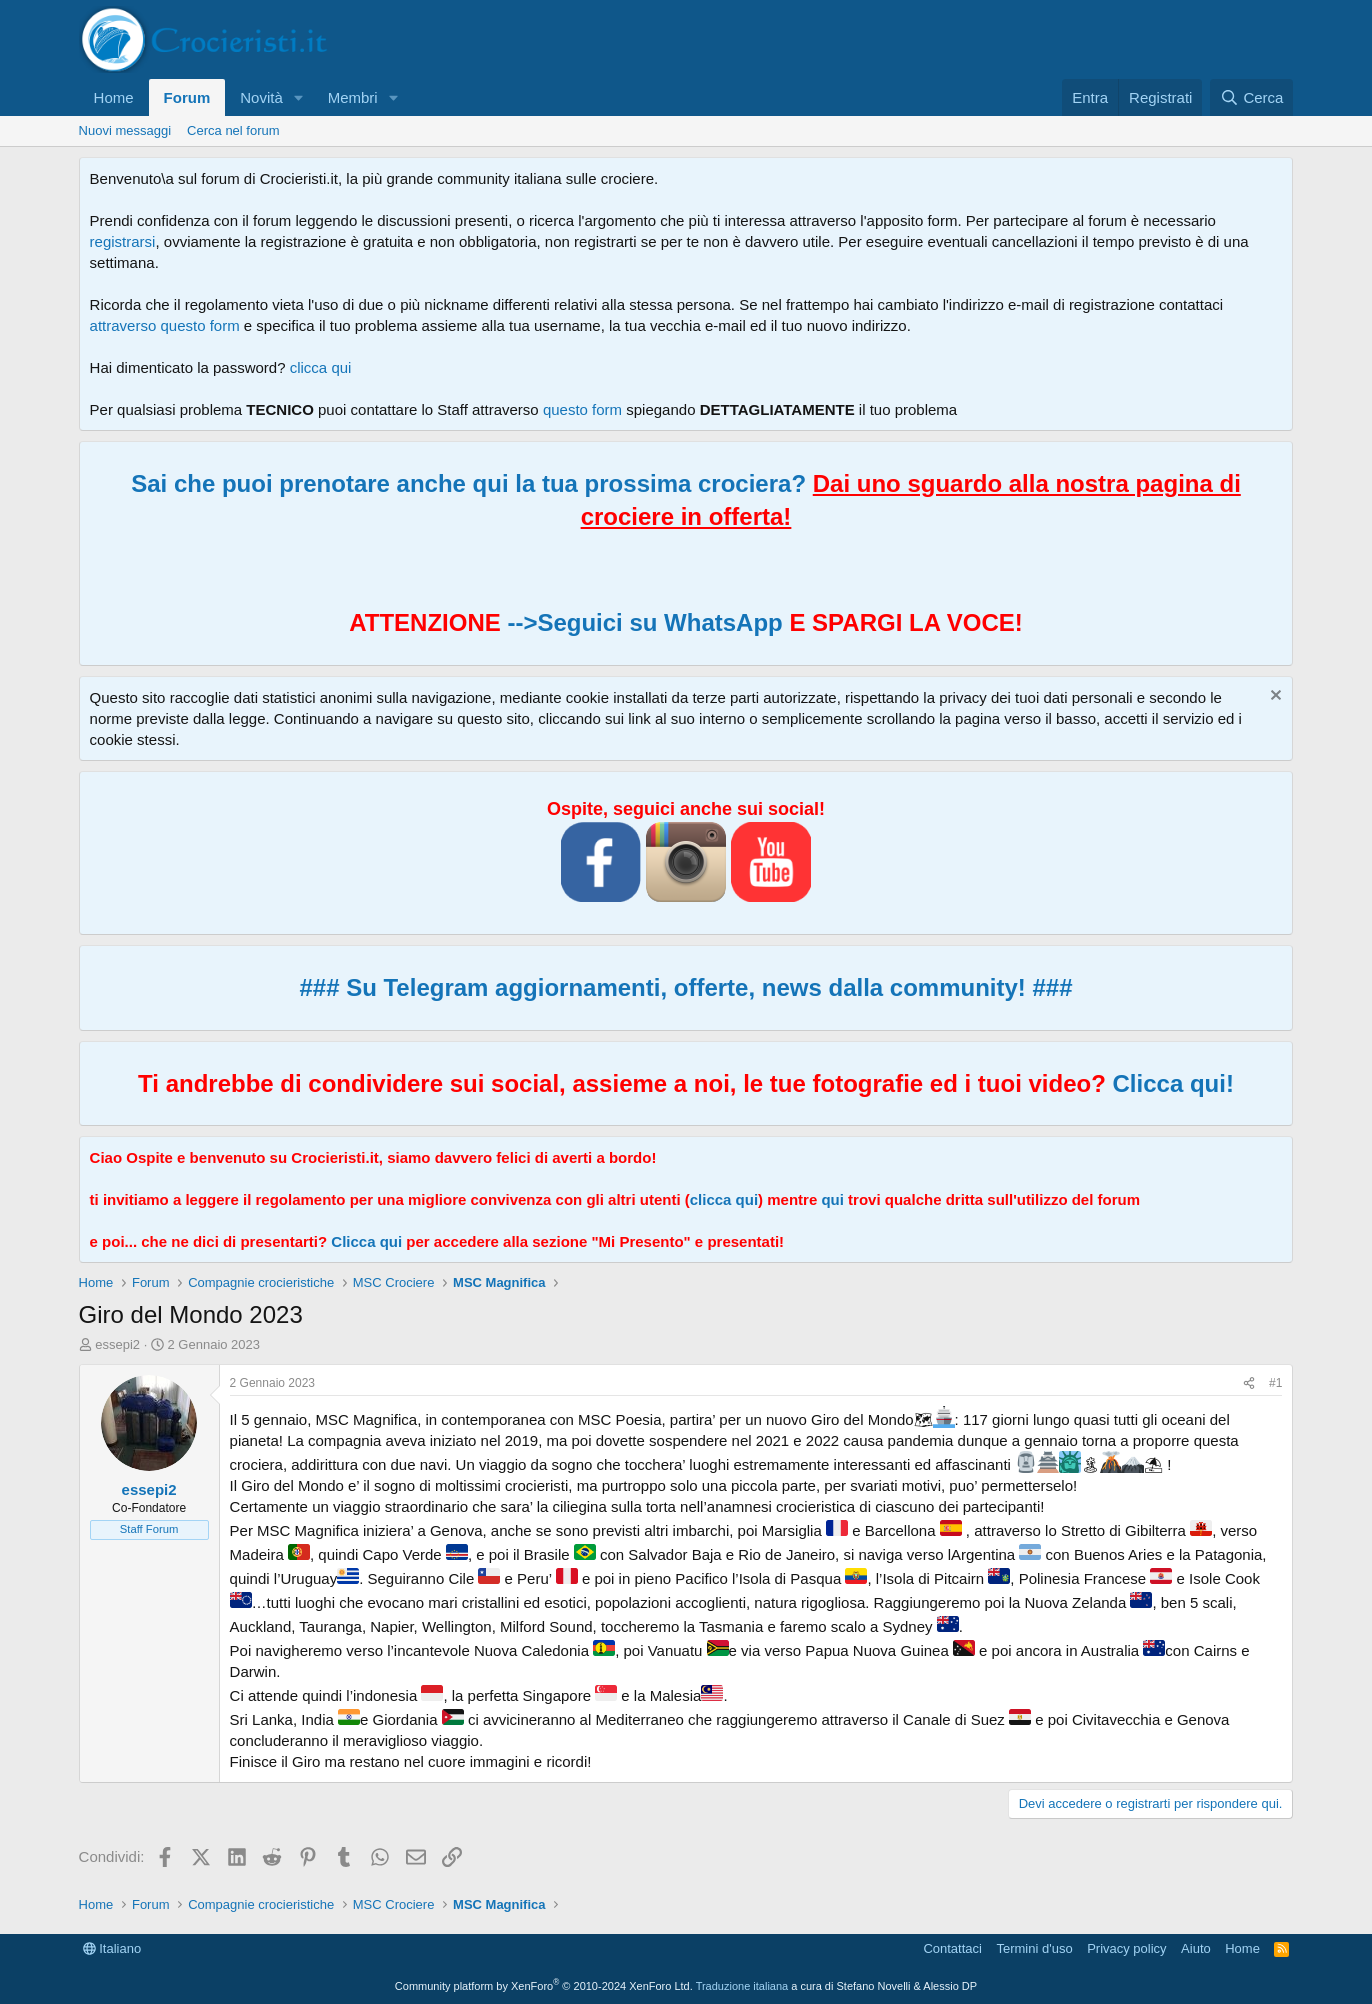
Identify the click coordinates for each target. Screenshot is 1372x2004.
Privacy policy (1126, 1948)
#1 (1275, 1383)
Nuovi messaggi (125, 130)
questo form (582, 409)
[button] (299, 97)
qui (832, 1199)
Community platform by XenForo (544, 1986)
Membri (353, 97)
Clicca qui (366, 1241)
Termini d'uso (1034, 1948)
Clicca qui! (1173, 1083)
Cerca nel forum (233, 130)
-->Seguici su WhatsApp (642, 622)
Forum (187, 97)
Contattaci (952, 1948)
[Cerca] (1251, 97)
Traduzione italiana (742, 1986)
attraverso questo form (165, 325)
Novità (261, 97)
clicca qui (321, 367)
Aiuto (1196, 1948)
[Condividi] (1249, 1383)
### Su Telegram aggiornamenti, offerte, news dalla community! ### (685, 987)
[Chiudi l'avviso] (1273, 697)
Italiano (112, 1948)
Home (114, 97)
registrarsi (123, 241)
